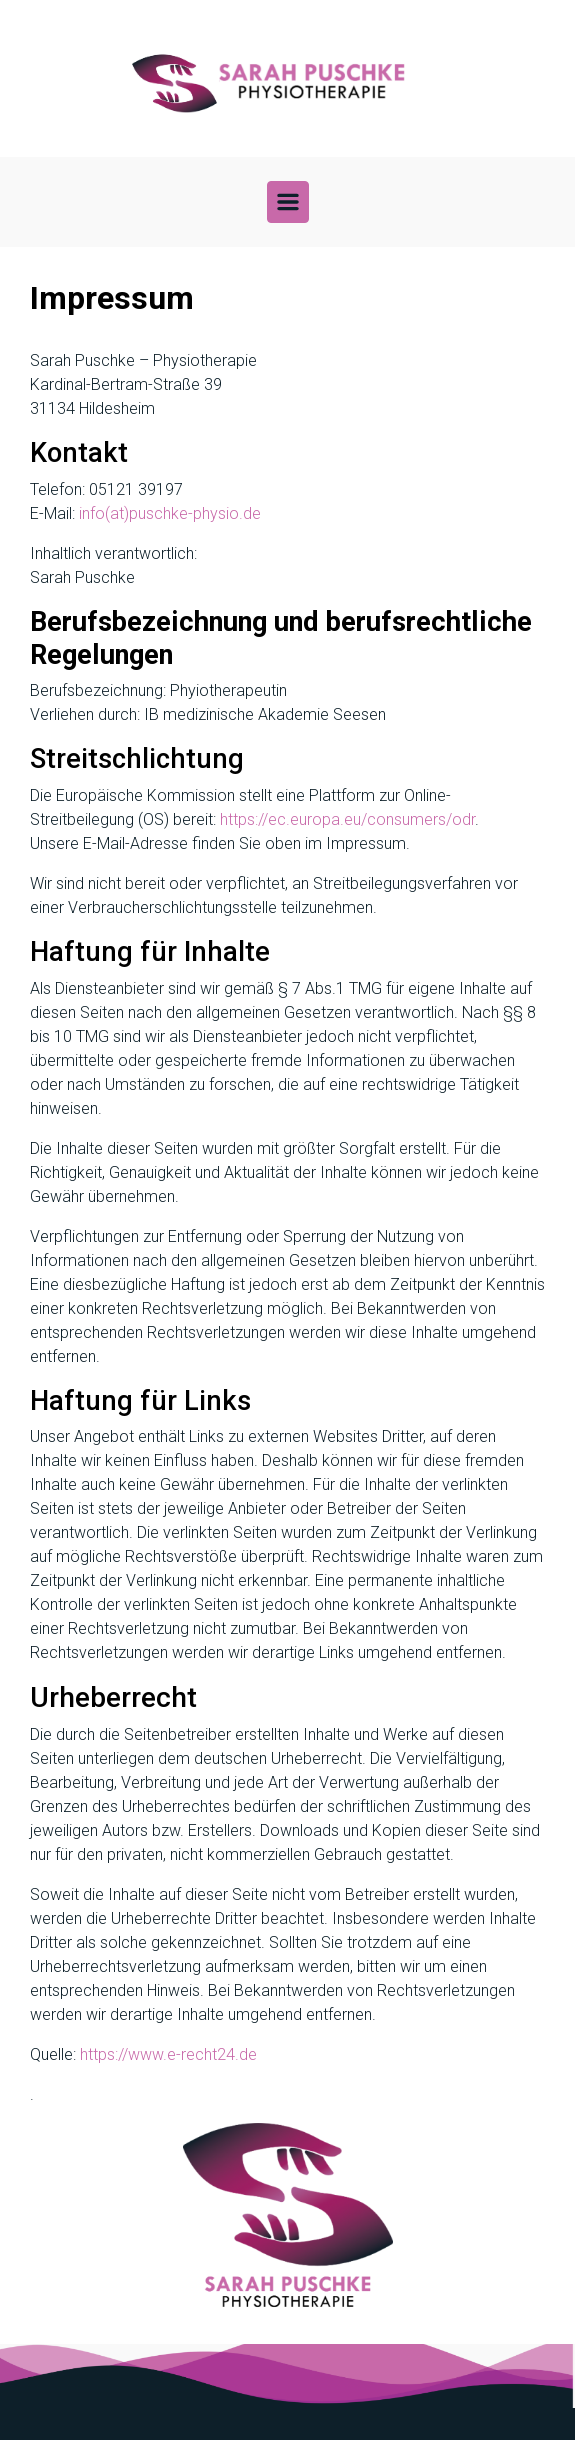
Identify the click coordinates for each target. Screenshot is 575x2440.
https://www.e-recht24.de (168, 2054)
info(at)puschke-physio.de (170, 513)
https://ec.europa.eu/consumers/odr (347, 819)
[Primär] (288, 202)
